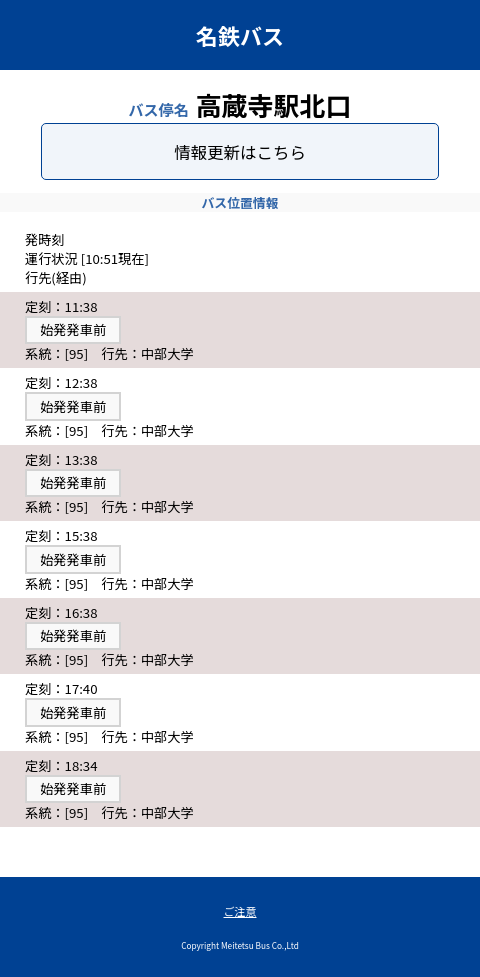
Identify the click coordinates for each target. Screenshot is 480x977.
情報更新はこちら (240, 152)
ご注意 (240, 911)
